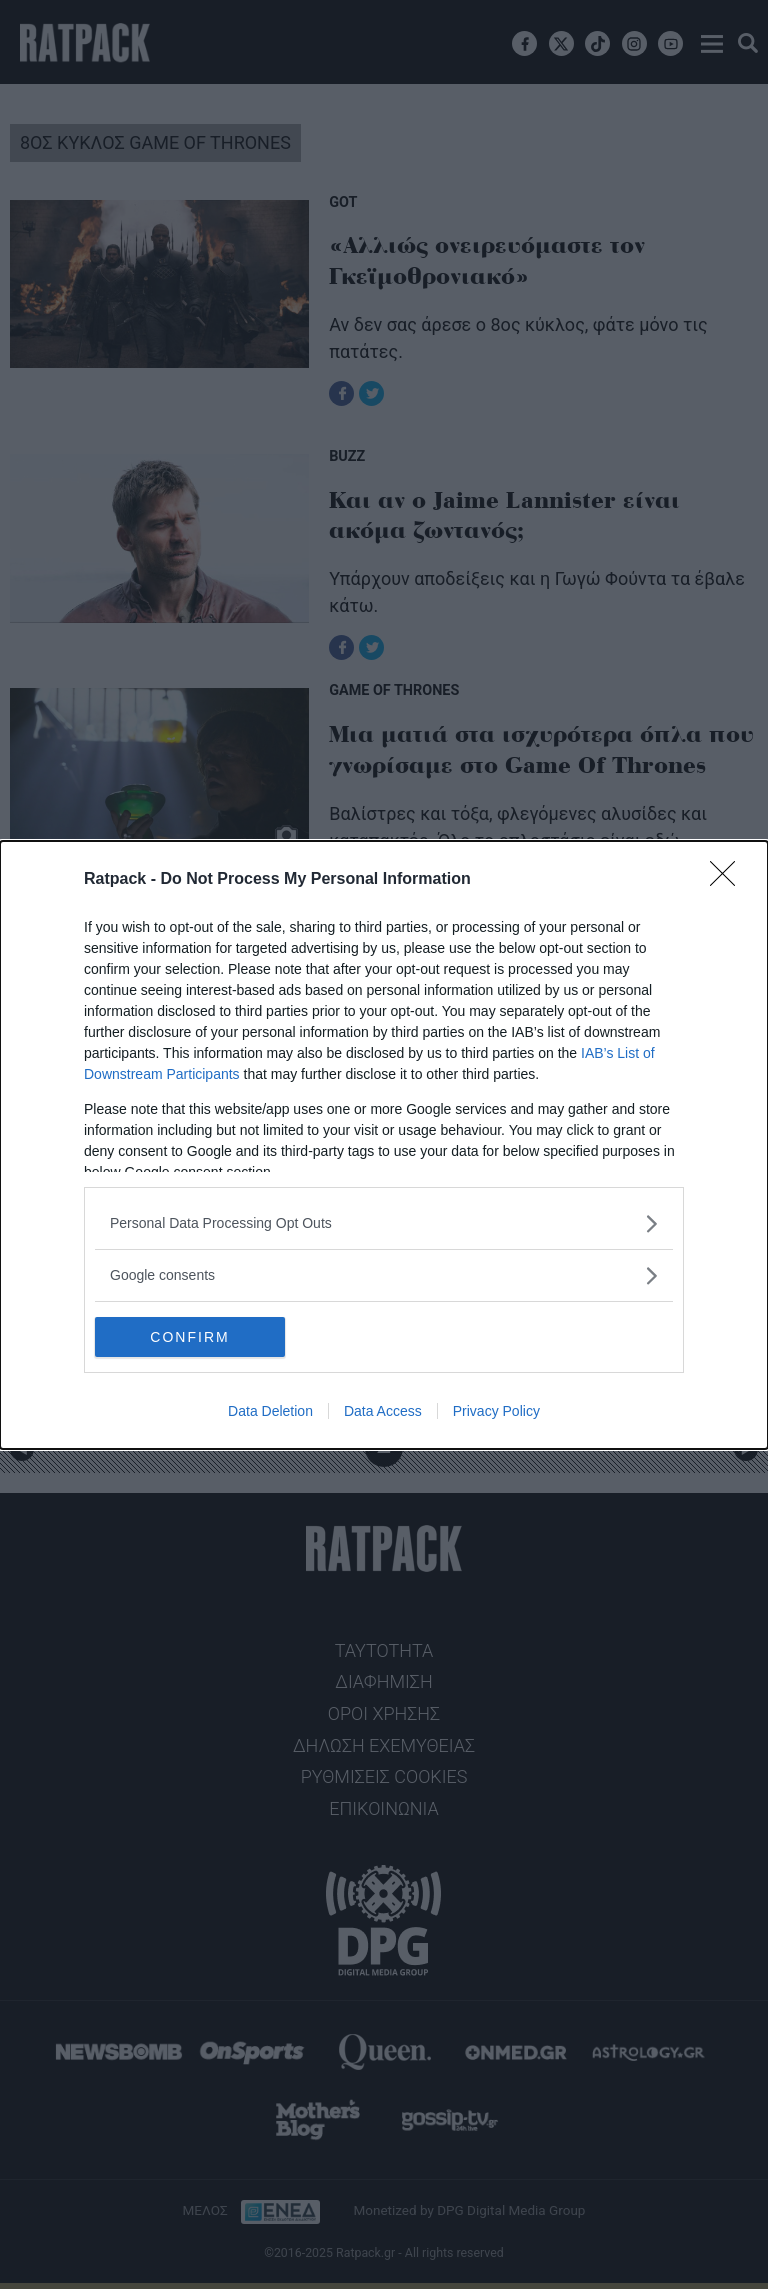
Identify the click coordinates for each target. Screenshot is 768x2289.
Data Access (383, 1411)
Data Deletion (270, 1411)
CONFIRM (189, 1337)
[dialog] (384, 1145)
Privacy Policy (496, 1411)
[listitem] (384, 1223)
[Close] (729, 880)
